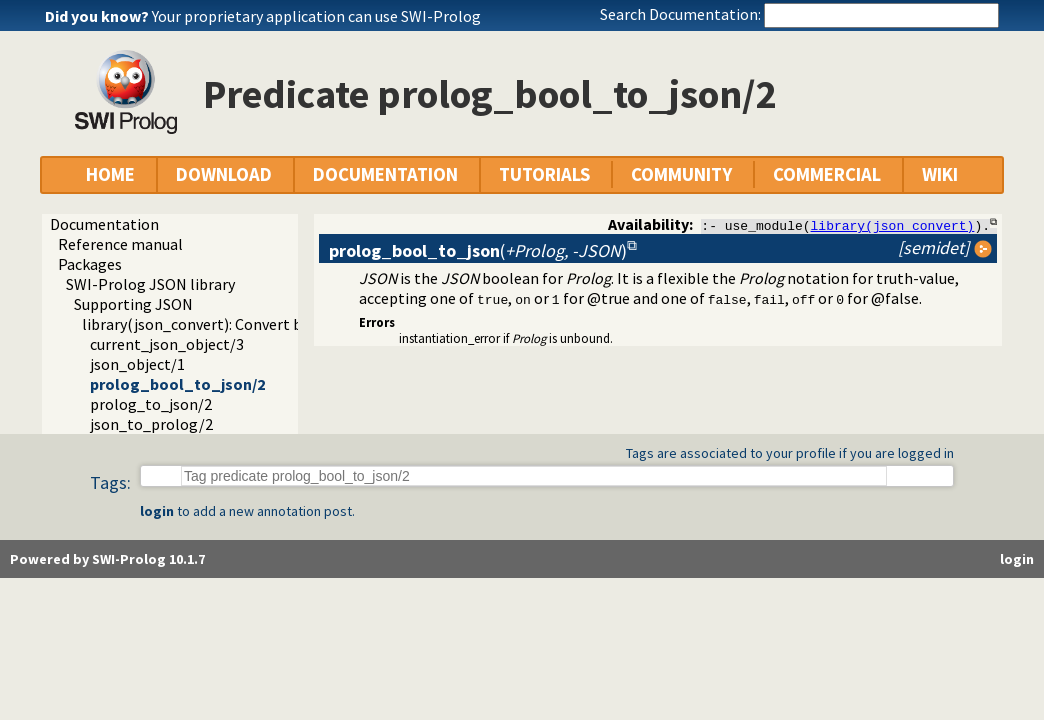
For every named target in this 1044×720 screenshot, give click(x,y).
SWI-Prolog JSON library (150, 284)
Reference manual (120, 244)
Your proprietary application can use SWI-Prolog (316, 16)
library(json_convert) (893, 225)
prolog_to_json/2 (151, 404)
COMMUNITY (681, 174)
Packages (90, 264)
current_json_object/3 (167, 344)
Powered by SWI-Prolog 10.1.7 (107, 559)
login (157, 511)
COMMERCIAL (827, 174)
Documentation (104, 224)
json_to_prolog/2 (151, 424)
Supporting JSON (133, 304)
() (478, 250)
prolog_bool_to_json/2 (177, 384)
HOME (110, 174)
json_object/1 (137, 364)
